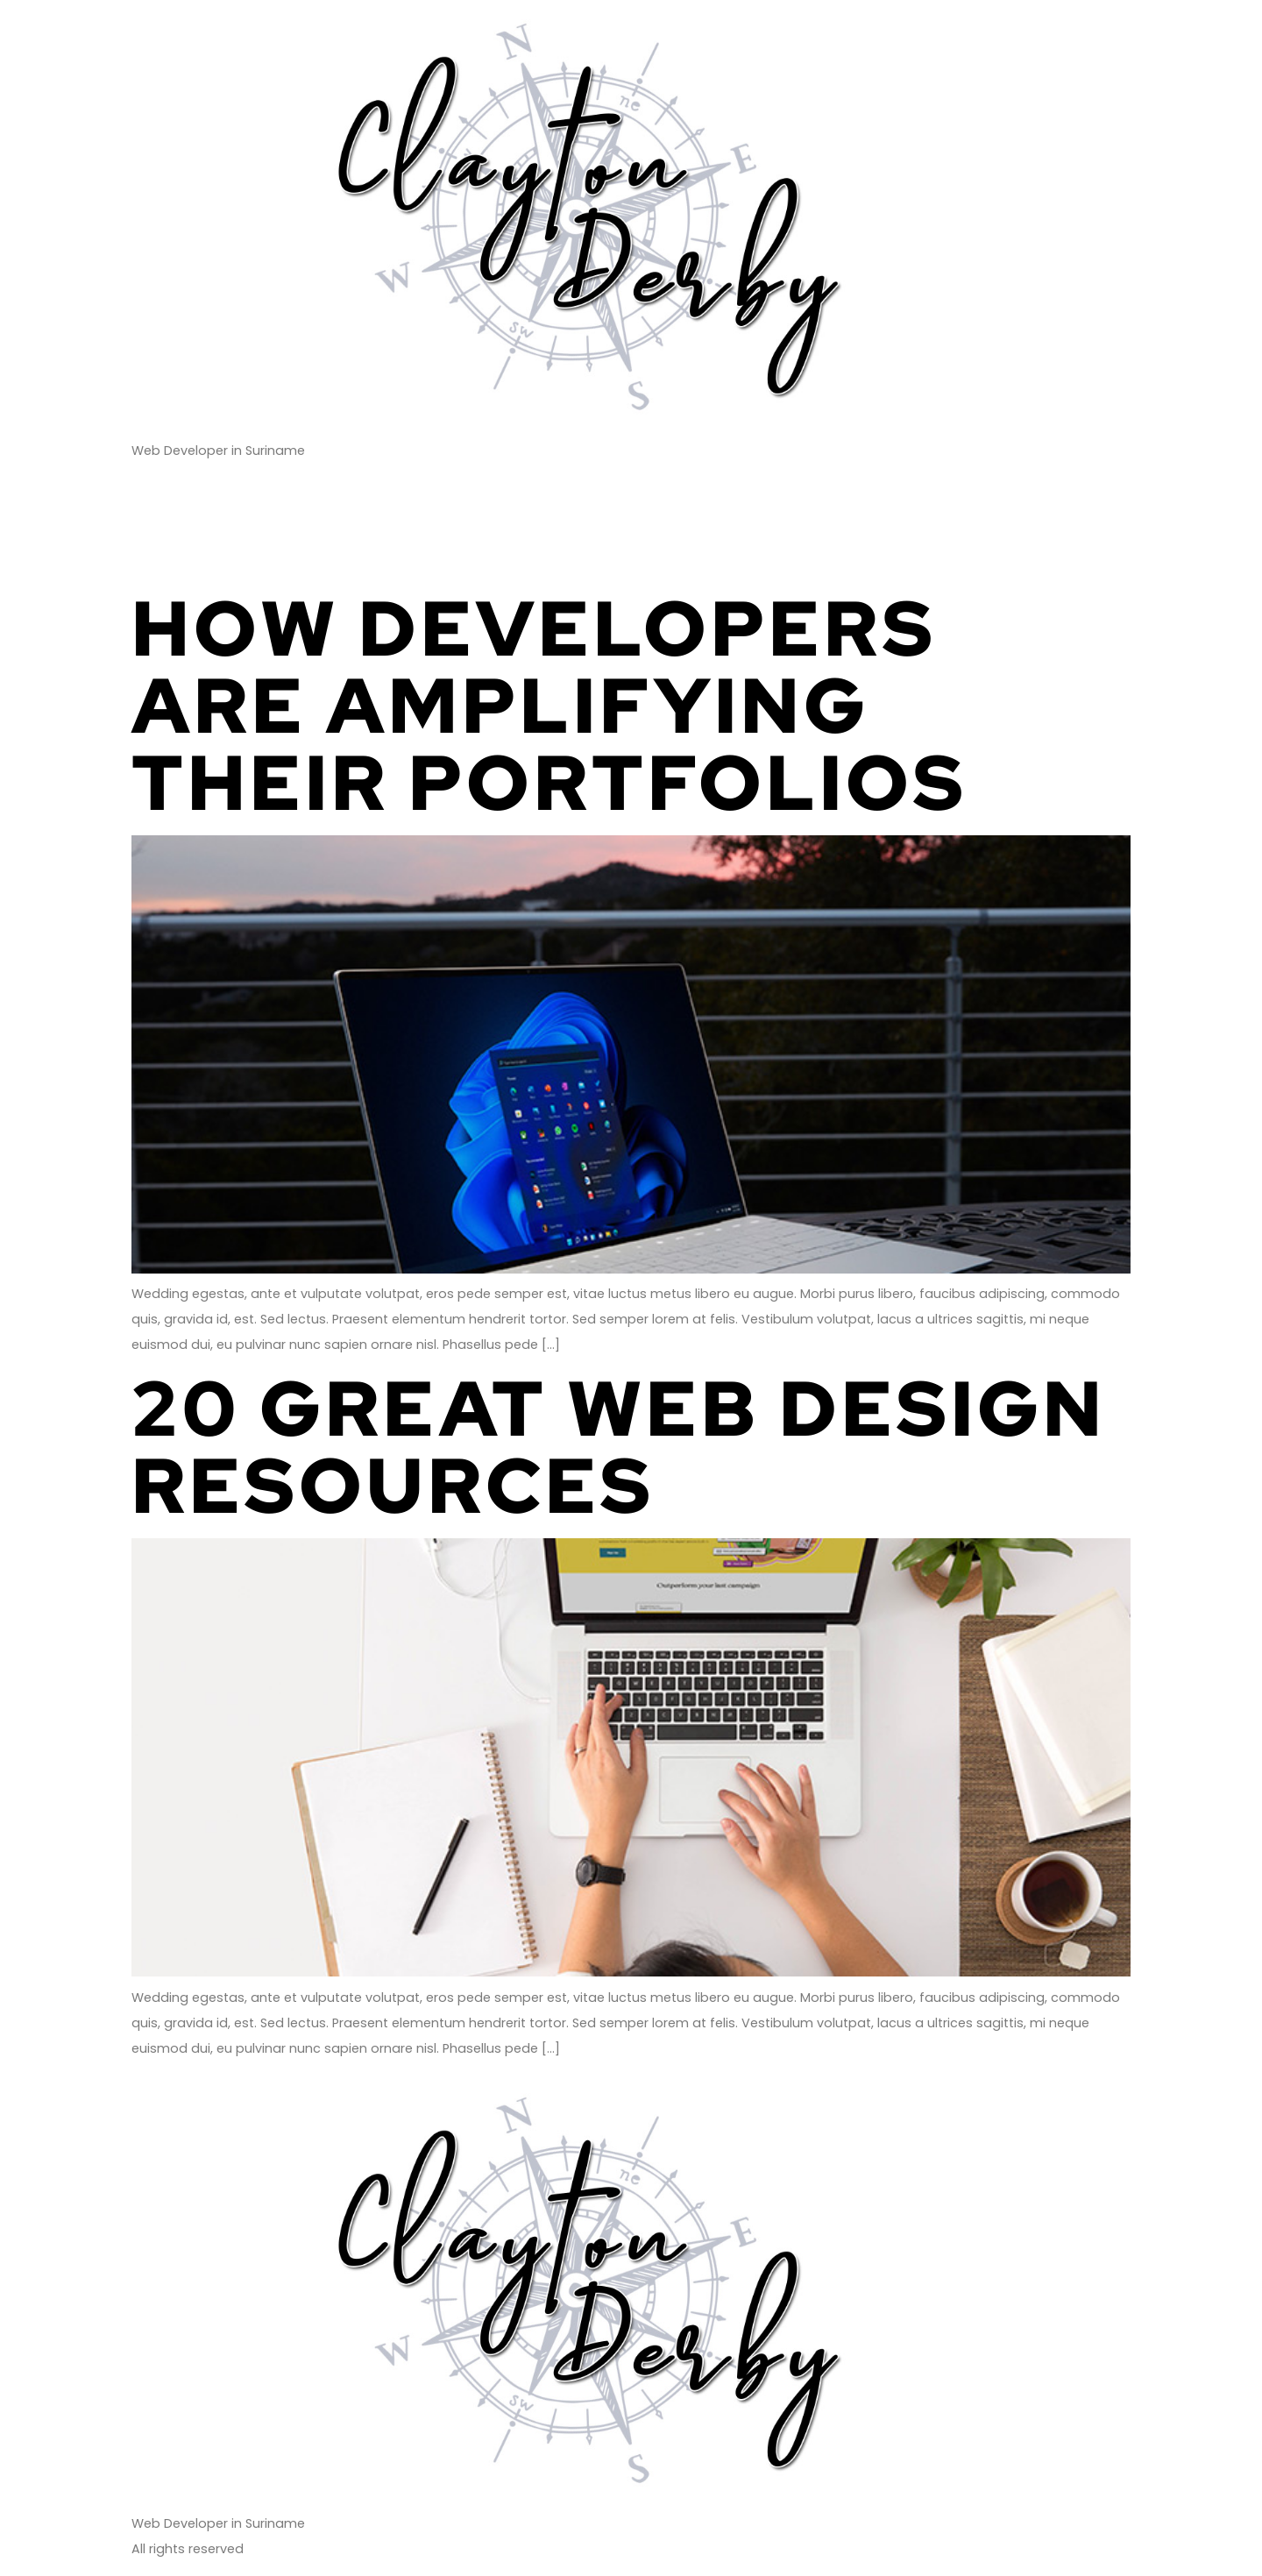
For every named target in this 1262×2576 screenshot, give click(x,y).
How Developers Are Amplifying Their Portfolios (549, 705)
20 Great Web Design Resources (618, 1446)
